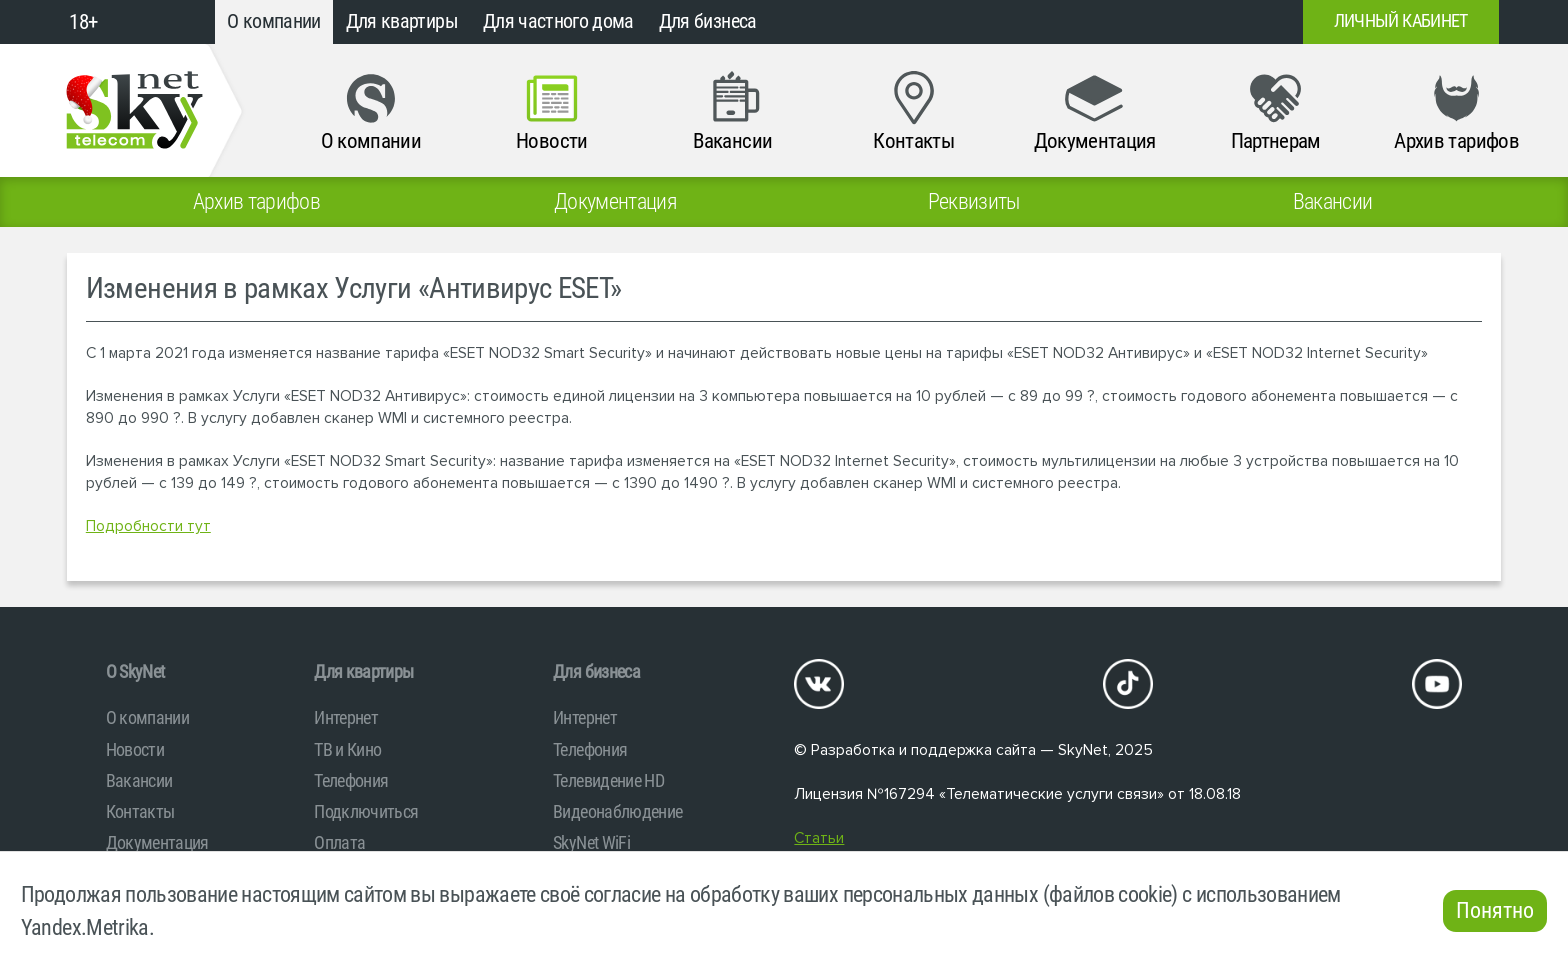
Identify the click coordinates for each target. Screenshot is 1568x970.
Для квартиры (402, 21)
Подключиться (366, 811)
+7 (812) (1126, 22)
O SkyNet (135, 671)
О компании (274, 21)
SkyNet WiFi (591, 842)
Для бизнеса (708, 21)
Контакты (140, 811)
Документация (157, 842)
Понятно (1495, 910)
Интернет (346, 717)
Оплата (339, 842)
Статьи (819, 838)
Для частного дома (558, 21)
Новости (135, 749)
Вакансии (139, 780)
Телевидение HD (608, 780)
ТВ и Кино (347, 749)
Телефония (351, 780)
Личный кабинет (1401, 21)
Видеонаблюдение (617, 811)
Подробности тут (148, 526)
